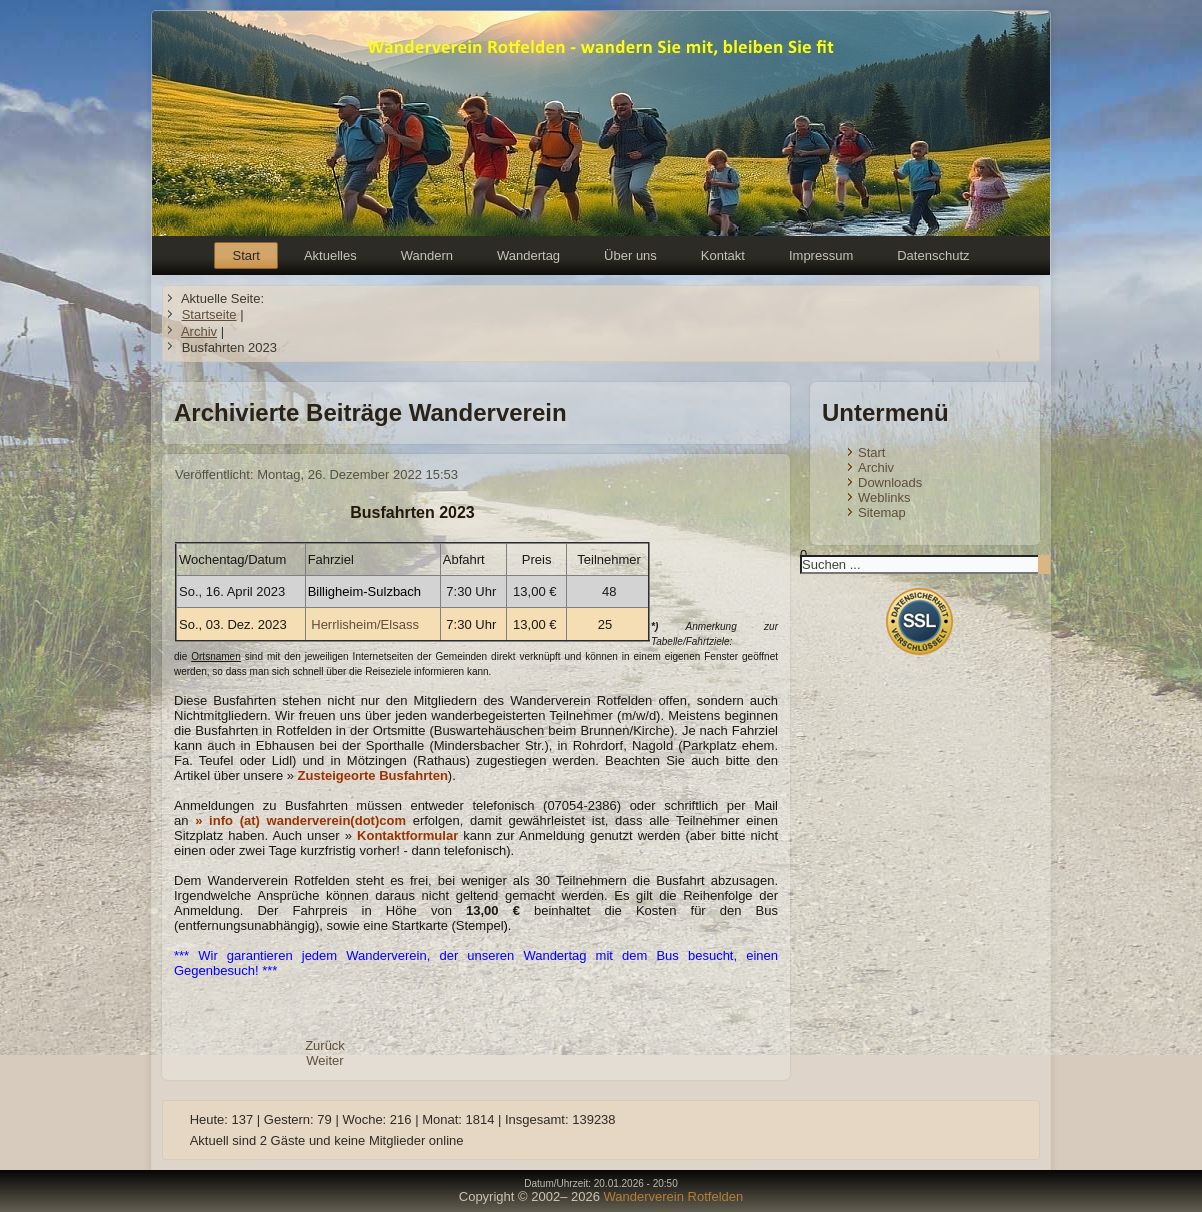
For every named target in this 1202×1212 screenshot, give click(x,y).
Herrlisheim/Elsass (365, 624)
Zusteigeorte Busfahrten (373, 775)
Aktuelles (330, 255)
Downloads (890, 482)
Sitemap (882, 512)
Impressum (821, 255)
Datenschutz (933, 255)
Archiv (876, 467)
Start (245, 255)
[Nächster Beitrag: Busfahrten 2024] (324, 1060)
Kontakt (723, 255)
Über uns (630, 255)
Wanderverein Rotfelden (674, 1196)
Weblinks (884, 497)
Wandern (427, 255)
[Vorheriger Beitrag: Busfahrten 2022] (325, 1045)
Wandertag (528, 255)
